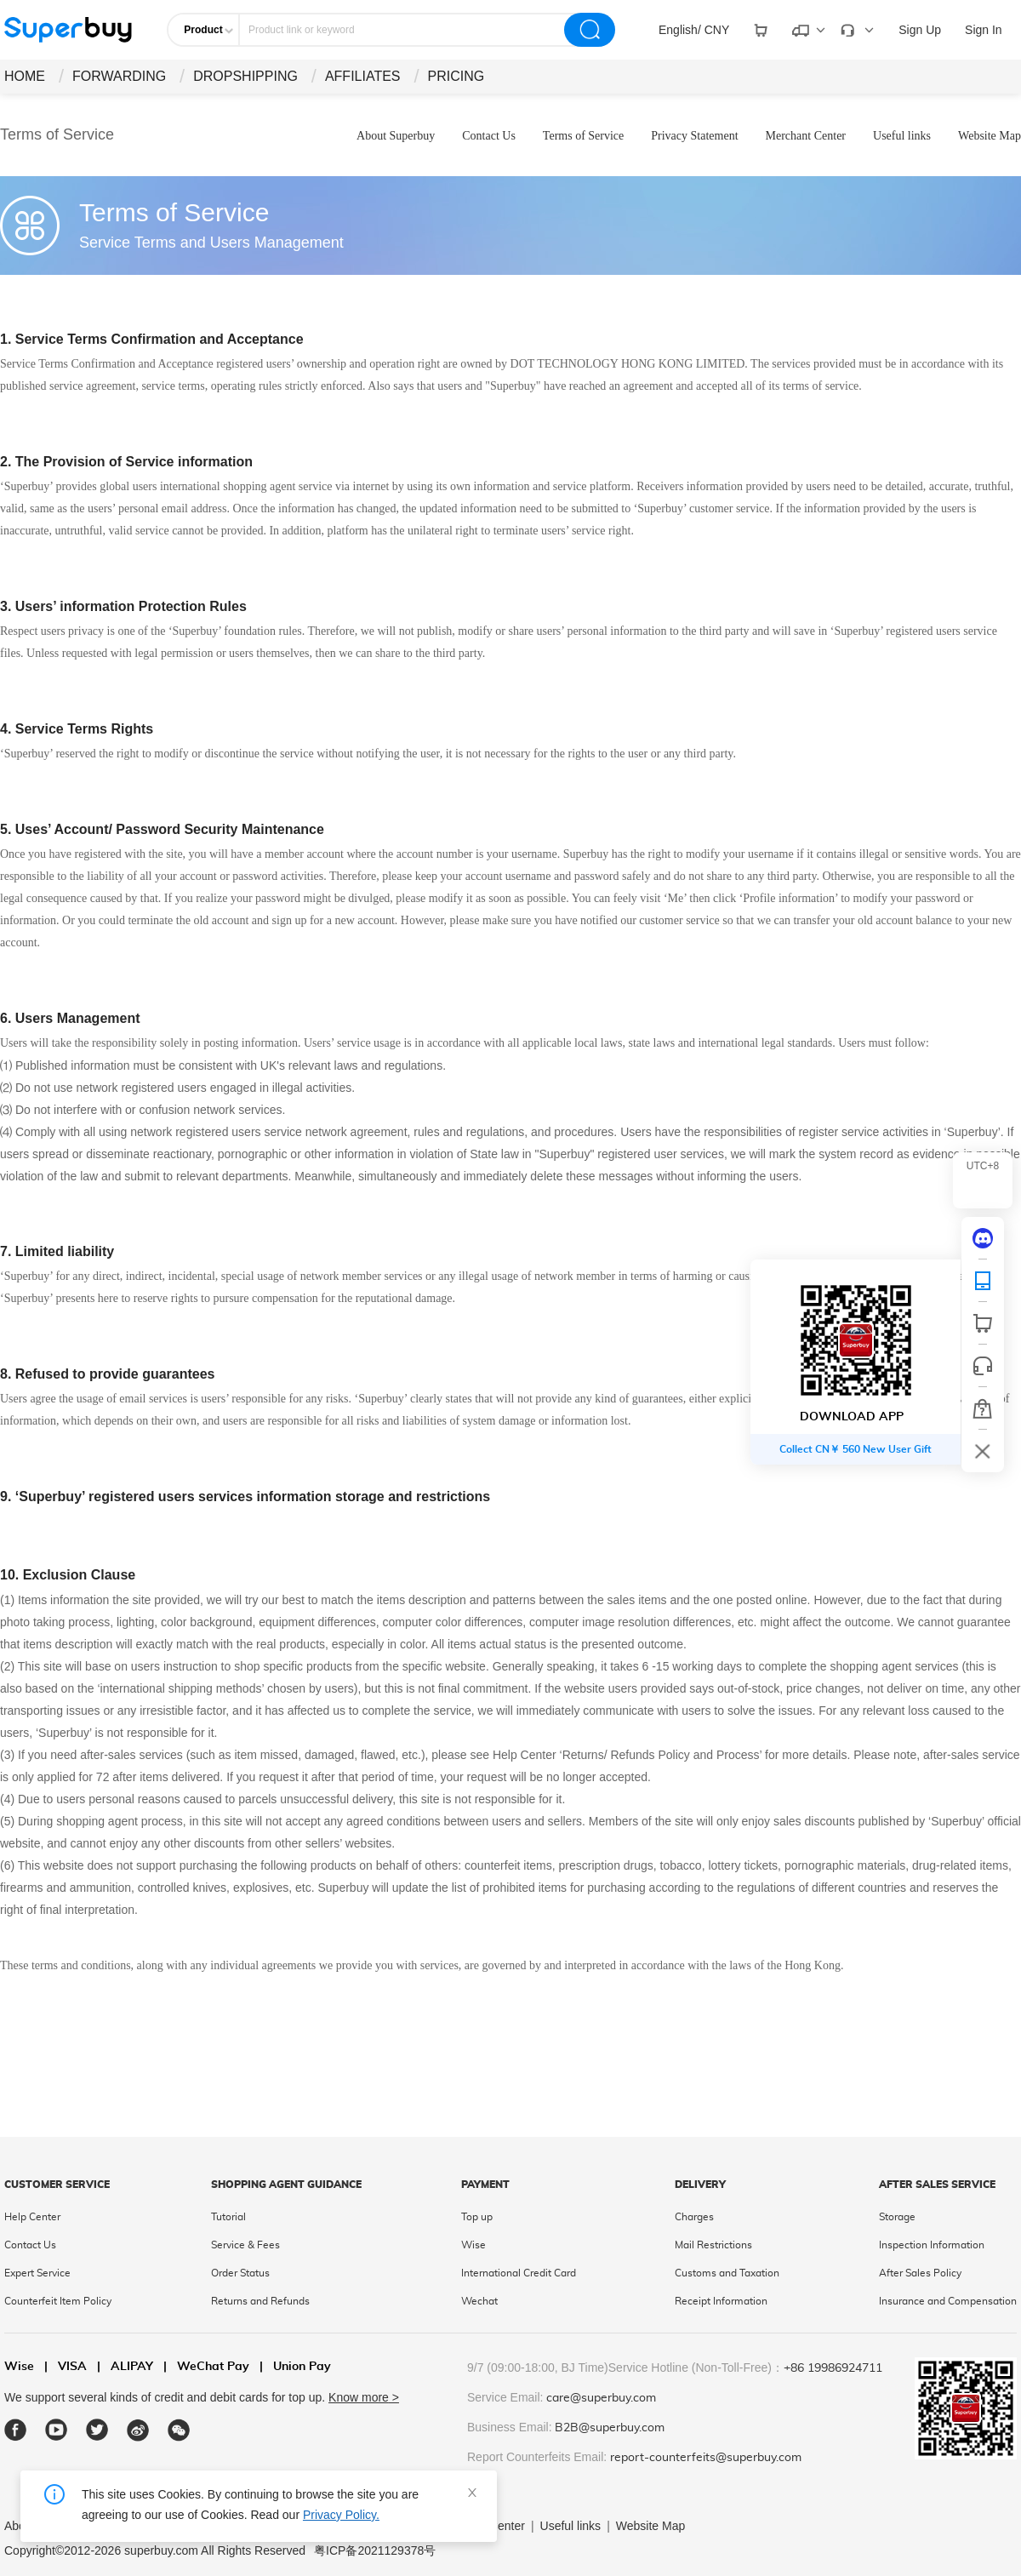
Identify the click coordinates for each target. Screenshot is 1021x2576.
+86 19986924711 (833, 2368)
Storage (897, 2217)
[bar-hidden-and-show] (982, 1451)
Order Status (240, 2273)
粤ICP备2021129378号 (375, 2550)
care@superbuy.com (601, 2398)
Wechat (479, 2301)
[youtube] (56, 2430)
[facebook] (15, 2430)
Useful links (902, 135)
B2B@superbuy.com (610, 2428)
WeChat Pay (206, 2367)
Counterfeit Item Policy (57, 2301)
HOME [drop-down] (24, 76)
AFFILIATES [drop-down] (363, 76)
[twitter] (97, 2430)
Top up (477, 2217)
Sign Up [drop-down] (919, 30)
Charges (694, 2217)
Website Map (989, 135)
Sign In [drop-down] (983, 30)
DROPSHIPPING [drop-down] (245, 76)
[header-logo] (68, 30)
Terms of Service (583, 135)
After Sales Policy (920, 2273)
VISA (65, 2367)
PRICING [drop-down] (456, 76)
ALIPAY (125, 2367)
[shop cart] (982, 1323)
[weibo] (138, 2430)
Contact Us (489, 135)
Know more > (363, 2397)
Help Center (32, 2217)
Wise (473, 2245)
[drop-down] (694, 30)
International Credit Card (518, 2273)
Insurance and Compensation (948, 2301)
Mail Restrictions (713, 2245)
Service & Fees (245, 2245)
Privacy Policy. (341, 2515)
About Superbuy (395, 135)
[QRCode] (982, 1280)
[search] (589, 30)
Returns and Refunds (260, 2301)
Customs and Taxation (727, 2273)
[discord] (982, 1238)
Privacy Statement (694, 135)
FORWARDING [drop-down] (119, 76)
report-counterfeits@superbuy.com (705, 2458)
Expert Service (37, 2273)
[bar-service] (982, 1366)
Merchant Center (806, 135)
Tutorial (228, 2217)
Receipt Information (721, 2301)
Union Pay (295, 2367)
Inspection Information (931, 2245)
